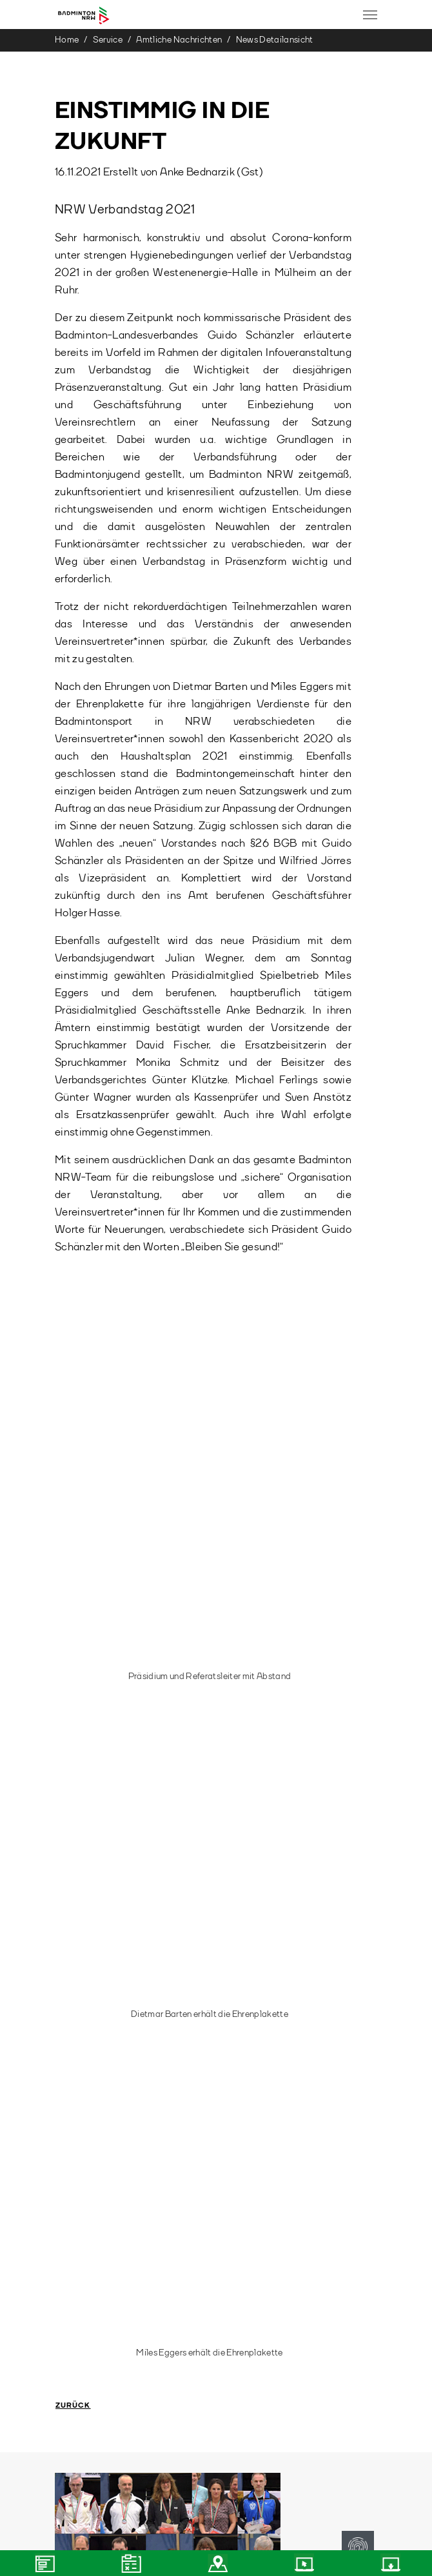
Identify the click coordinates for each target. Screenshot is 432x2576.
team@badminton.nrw (105, 2153)
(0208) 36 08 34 (99, 2230)
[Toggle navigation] (370, 15)
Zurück (73, 1477)
